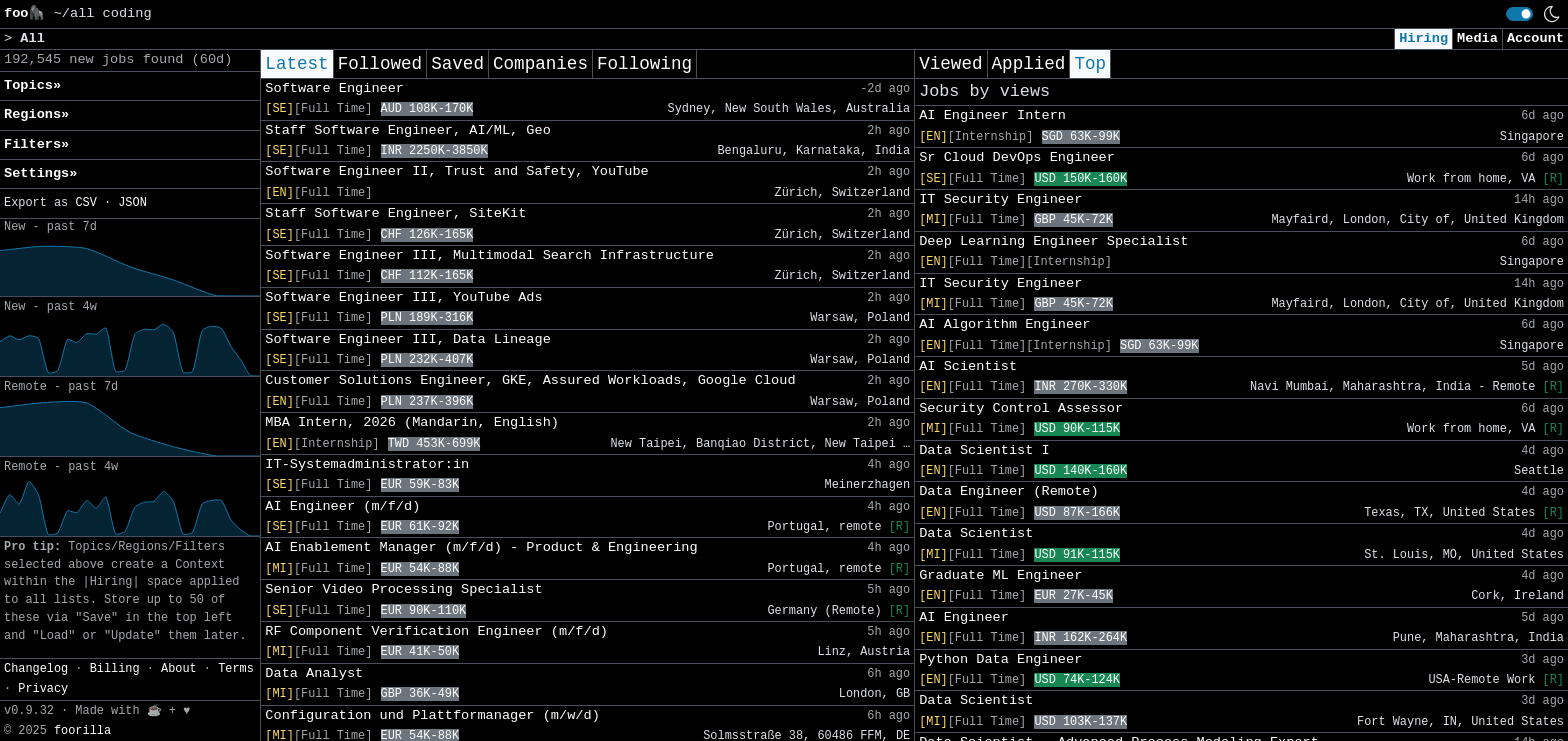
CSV (85, 203)
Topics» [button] (32, 85)
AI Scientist (968, 366)
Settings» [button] (40, 173)
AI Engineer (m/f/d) (342, 506)
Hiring (1423, 38)
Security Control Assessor (1021, 408)
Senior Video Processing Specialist (403, 589)
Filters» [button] (36, 144)
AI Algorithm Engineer (1004, 324)
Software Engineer (334, 88)
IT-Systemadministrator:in (367, 464)
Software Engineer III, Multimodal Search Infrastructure (489, 255)
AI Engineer (964, 617)
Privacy (43, 689)
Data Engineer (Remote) (1008, 491)
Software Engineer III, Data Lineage (408, 339)
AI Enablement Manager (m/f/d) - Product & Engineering (481, 547)
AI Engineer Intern (992, 115)
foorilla (82, 731)
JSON (132, 203)
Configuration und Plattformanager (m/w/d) (432, 715)
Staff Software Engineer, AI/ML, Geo (408, 130)
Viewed (950, 64)
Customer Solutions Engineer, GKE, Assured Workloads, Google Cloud (530, 380)
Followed (380, 64)
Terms (236, 669)
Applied (1029, 64)
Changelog (36, 669)
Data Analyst (314, 673)
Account (1535, 38)
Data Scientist (976, 533)
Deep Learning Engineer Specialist (1053, 241)
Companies (540, 64)
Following (644, 64)
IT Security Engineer (1000, 199)
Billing (115, 669)
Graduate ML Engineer (1000, 575)
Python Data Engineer (1000, 659)
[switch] (1519, 14)
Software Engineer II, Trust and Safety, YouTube (456, 171)
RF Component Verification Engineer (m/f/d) (436, 631)
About (179, 669)
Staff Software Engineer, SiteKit (395, 213)
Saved (457, 64)
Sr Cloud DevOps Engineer (1017, 157)
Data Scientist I (984, 450)
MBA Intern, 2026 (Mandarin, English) (412, 422)
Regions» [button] (36, 114)
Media (1477, 38)
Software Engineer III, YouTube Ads (403, 297)
